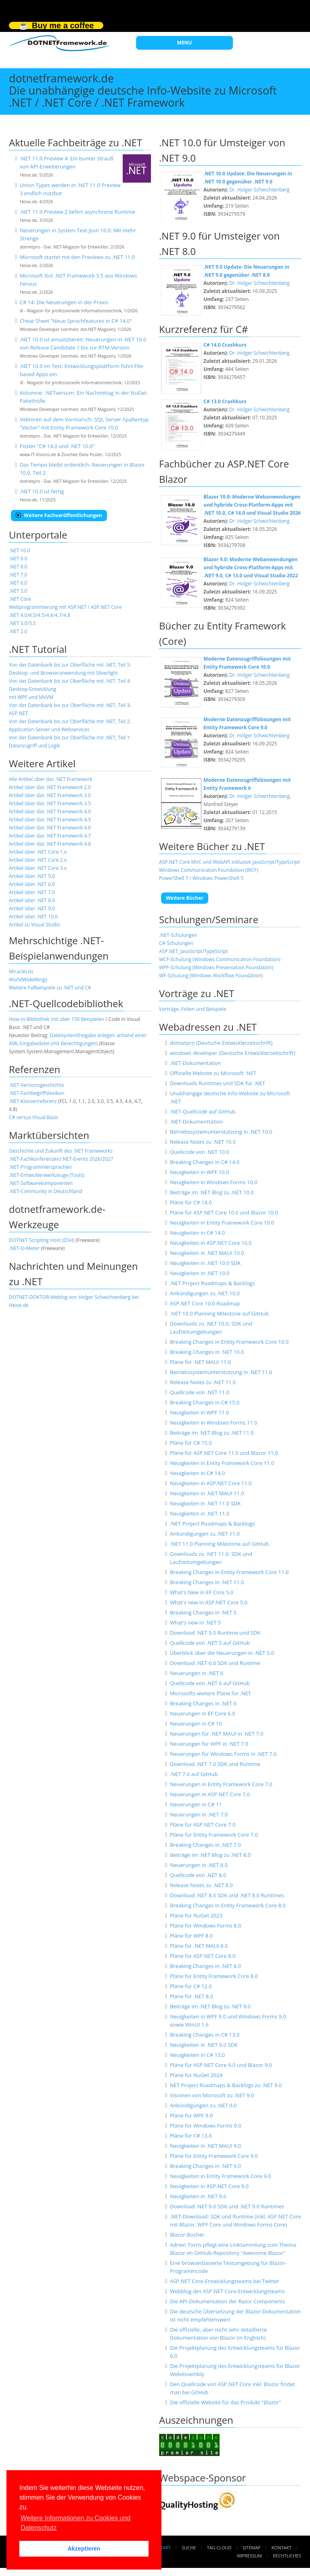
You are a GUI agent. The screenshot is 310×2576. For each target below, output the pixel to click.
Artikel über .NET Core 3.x (38, 868)
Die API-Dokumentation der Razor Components (227, 2301)
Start (164, 2547)
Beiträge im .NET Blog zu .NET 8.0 (210, 1854)
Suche (189, 2547)
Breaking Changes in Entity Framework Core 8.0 (228, 1905)
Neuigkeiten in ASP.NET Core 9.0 (209, 2186)
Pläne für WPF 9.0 (191, 2115)
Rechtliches (287, 2556)
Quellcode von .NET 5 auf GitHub (210, 1642)
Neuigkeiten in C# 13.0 (197, 2054)
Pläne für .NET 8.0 (191, 1996)
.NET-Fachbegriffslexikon (37, 1093)
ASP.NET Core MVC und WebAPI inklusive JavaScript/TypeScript (229, 862)
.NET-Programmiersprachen (40, 1167)
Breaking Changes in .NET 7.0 (205, 1844)
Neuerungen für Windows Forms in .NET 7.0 (223, 1753)
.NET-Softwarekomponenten (41, 1183)
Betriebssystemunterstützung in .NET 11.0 (221, 1372)
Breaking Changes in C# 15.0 (204, 1402)
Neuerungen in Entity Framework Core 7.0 (221, 1784)
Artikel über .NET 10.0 (33, 916)
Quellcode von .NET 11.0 (199, 1392)
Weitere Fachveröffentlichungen (59, 515)
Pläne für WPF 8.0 (191, 1935)
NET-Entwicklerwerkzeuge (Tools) (47, 1175)
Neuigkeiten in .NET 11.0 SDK (205, 1503)
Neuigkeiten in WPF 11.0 (199, 1412)
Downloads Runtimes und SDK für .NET (217, 1083)
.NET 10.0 (19, 550)
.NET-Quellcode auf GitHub (202, 1111)
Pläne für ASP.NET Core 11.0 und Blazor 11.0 (224, 1452)
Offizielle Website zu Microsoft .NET (213, 1073)
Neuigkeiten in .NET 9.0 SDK (204, 2044)
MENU (184, 42)
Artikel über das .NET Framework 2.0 (50, 787)
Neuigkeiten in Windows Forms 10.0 (214, 1182)
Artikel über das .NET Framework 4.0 (50, 811)
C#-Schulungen (176, 943)
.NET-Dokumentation (195, 1063)
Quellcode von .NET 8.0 (198, 1875)
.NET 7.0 (18, 574)
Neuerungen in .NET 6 (196, 1673)
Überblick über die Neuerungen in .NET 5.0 (222, 1652)
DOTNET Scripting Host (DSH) (41, 1240)
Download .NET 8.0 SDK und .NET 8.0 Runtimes (227, 1895)
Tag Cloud (219, 2547)
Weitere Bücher (184, 897)
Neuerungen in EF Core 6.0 (202, 1713)
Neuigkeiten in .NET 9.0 (198, 2196)
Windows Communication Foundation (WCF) (208, 870)
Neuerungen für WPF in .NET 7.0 (209, 1743)
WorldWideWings (28, 979)
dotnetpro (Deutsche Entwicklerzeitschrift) (221, 1042)
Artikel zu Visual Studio (34, 924)
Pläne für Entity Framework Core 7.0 (214, 1834)
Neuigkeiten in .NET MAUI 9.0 (205, 2145)
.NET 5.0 (18, 590)
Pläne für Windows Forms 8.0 (205, 1925)
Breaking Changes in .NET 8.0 (205, 1966)
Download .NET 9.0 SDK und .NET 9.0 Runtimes (227, 2206)
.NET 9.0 (18, 558)
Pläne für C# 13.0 (191, 2135)
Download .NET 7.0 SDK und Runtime (215, 1764)
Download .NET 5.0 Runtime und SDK (215, 1632)
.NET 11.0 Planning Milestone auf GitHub (219, 1543)
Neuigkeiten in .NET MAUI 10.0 (207, 1252)
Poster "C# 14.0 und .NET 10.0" (57, 446)
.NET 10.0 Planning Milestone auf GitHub (219, 1313)
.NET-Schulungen (178, 935)
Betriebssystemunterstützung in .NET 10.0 (221, 1131)
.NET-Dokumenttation (196, 1121)
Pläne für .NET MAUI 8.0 (199, 1945)
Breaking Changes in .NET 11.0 (207, 1582)
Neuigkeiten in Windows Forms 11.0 (214, 1422)
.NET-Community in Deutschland (45, 1191)
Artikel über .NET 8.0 (32, 900)
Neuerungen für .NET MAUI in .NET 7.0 (217, 1733)
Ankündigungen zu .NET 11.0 (205, 1533)
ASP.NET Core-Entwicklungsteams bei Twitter (224, 2281)
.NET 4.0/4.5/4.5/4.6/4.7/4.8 (39, 615)
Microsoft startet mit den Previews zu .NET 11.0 (77, 257)
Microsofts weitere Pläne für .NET (210, 1693)
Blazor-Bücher (187, 2234)
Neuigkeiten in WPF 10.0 (199, 1172)
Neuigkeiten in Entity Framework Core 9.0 (220, 2176)
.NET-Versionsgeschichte (36, 1085)
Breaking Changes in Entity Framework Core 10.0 (229, 1341)
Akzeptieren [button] (84, 2548)
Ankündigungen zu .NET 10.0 (205, 1293)
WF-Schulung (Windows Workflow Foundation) (211, 975)
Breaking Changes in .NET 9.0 (205, 2166)
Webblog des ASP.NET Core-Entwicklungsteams (227, 2291)
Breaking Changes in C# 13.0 (204, 2034)
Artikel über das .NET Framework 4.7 (50, 835)
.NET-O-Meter (24, 1248)
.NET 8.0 (18, 566)
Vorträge (168, 1009)
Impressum (249, 2556)
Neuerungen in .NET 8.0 (199, 1865)
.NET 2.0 (18, 631)
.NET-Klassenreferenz (33, 1101)
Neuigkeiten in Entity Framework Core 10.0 (222, 1222)
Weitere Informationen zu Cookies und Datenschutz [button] (75, 2523)
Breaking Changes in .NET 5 (203, 1612)
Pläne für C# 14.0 (191, 1202)
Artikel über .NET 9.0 (32, 908)
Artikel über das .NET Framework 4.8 (50, 843)
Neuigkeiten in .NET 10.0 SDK (205, 1263)
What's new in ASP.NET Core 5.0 (208, 1602)
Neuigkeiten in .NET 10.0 (199, 1273)
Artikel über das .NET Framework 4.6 (50, 827)
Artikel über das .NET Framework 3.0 (50, 795)
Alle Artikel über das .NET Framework (50, 779)
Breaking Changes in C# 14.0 (204, 1162)
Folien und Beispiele (203, 1009)
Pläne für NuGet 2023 (196, 1915)
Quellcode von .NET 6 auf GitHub (210, 1683)
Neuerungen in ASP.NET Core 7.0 (210, 1794)
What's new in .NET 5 (195, 1622)
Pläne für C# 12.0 (191, 1986)
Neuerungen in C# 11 (196, 1804)
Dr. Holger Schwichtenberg (259, 189)
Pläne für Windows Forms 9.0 (205, 2125)
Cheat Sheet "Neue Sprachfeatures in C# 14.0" (76, 320)
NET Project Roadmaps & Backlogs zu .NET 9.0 (226, 2085)
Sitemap (252, 2547)
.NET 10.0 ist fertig (42, 491)
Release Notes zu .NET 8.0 (201, 1885)
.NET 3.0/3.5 (22, 623)
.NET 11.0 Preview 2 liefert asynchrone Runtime (77, 211)
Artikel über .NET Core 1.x (38, 851)
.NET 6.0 (18, 582)
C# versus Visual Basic (34, 1117)
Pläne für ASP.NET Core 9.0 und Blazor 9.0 (221, 2065)
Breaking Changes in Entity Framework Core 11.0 (229, 1572)
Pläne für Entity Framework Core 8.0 (214, 1976)
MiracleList (21, 971)
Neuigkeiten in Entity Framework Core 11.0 (222, 1463)
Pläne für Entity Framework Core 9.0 (214, 2155)
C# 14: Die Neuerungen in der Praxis (64, 302)
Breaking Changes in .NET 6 (203, 1703)
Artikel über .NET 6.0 (32, 884)
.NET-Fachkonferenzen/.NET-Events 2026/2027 (61, 1158)
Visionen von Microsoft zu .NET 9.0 (212, 2095)
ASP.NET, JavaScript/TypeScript (193, 951)
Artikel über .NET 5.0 (32, 876)
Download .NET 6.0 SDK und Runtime (215, 1663)
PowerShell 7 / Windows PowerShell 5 (201, 878)
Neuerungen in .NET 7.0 (199, 1814)
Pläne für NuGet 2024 (196, 2075)
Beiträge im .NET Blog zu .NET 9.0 (210, 2006)
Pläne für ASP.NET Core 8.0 (202, 1955)
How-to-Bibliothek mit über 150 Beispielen (56, 1019)
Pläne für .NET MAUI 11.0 (200, 1362)
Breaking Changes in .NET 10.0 (207, 1351)
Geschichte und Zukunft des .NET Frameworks (61, 1150)
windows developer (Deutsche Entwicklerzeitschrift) (232, 1052)
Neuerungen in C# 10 (196, 1723)
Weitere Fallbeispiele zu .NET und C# (50, 987)
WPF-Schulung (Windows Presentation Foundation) (216, 967)
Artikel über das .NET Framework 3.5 (50, 803)
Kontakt (281, 2547)
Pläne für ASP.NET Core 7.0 (202, 1824)
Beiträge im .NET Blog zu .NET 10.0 (212, 1192)
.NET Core (20, 599)
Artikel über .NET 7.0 (32, 892)
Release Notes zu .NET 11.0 (203, 1382)
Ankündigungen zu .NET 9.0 (203, 2105)
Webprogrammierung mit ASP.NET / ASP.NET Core (65, 607)
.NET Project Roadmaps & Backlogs (212, 1283)
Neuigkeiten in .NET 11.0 (199, 1513)
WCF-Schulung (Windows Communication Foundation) (220, 959)
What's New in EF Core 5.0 (201, 1592)
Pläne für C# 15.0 (191, 1442)
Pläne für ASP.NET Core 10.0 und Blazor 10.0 (224, 1212)
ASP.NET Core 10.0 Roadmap (205, 1303)
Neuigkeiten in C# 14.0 (197, 1232)
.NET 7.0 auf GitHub (194, 1774)
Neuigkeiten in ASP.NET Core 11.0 (211, 1483)
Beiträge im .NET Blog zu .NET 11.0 (212, 1432)
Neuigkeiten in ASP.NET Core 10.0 (211, 1242)
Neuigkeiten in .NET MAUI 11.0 (207, 1493)
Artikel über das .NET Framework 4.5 (50, 819)
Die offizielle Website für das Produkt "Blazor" (225, 2402)
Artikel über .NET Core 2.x (38, 860)
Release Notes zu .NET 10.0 (203, 1141)
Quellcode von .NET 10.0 (199, 1151)
